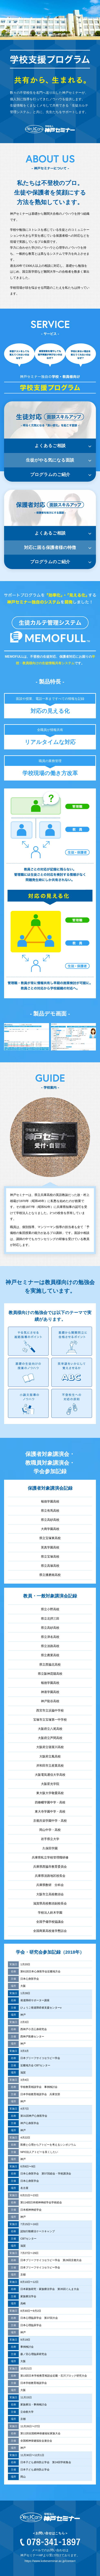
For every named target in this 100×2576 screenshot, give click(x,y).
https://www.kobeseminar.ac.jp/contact (50, 2561)
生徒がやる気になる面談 (50, 460)
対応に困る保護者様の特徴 (50, 547)
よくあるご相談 (50, 445)
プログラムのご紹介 (50, 474)
